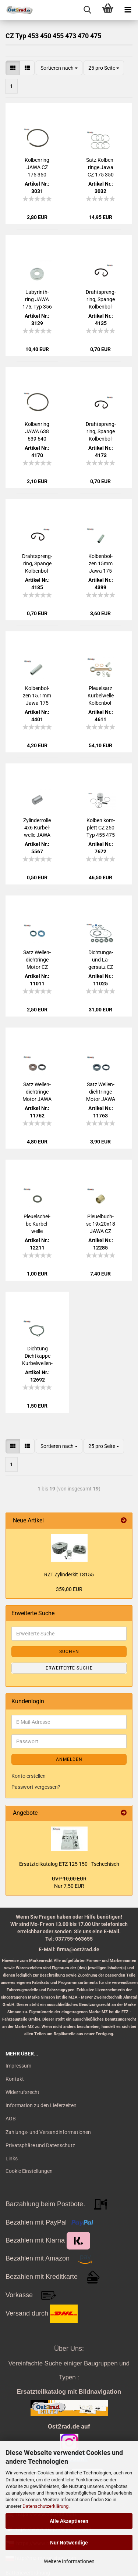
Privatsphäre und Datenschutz (40, 2145)
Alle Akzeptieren (69, 2521)
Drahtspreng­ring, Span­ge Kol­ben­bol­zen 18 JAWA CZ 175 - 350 (37, 563)
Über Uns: (69, 2348)
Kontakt (15, 2079)
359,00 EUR (69, 1589)
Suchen (69, 1651)
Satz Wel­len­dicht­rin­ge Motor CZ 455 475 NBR (37, 960)
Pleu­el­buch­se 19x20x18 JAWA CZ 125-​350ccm (100, 1224)
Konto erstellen (28, 1776)
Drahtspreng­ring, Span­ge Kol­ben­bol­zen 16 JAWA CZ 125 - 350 (101, 299)
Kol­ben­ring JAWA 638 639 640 (37, 431)
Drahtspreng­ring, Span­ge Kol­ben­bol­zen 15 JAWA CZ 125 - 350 (101, 431)
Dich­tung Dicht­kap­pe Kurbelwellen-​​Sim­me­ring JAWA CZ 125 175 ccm (37, 1356)
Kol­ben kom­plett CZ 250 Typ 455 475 (100, 827)
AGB (11, 2118)
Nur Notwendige (69, 2543)
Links (12, 2158)
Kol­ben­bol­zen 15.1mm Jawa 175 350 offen (37, 696)
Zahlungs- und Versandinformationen (48, 2132)
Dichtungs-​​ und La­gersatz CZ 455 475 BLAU (100, 960)
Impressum (18, 2066)
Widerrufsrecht (22, 2092)
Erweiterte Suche (69, 1668)
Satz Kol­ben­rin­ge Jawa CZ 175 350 (100, 167)
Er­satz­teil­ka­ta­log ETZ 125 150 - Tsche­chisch (69, 1864)
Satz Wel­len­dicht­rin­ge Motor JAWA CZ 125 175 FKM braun (37, 1092)
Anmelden (69, 1759)
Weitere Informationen (69, 2561)
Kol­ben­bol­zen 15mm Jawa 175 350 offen (100, 563)
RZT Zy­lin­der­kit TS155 (69, 1574)
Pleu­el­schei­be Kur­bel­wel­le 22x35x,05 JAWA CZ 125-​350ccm (37, 1224)
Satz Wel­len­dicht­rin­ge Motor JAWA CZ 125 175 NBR (100, 1092)
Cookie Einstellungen (29, 2171)
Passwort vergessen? (35, 1787)
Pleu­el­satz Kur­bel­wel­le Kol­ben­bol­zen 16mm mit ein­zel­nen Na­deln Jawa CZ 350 (101, 696)
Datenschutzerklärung (45, 2506)
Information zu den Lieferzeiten (41, 2105)
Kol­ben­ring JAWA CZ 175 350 (37, 167)
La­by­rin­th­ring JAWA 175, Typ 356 (37, 299)
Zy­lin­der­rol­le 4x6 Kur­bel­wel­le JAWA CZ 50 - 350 (37, 828)
